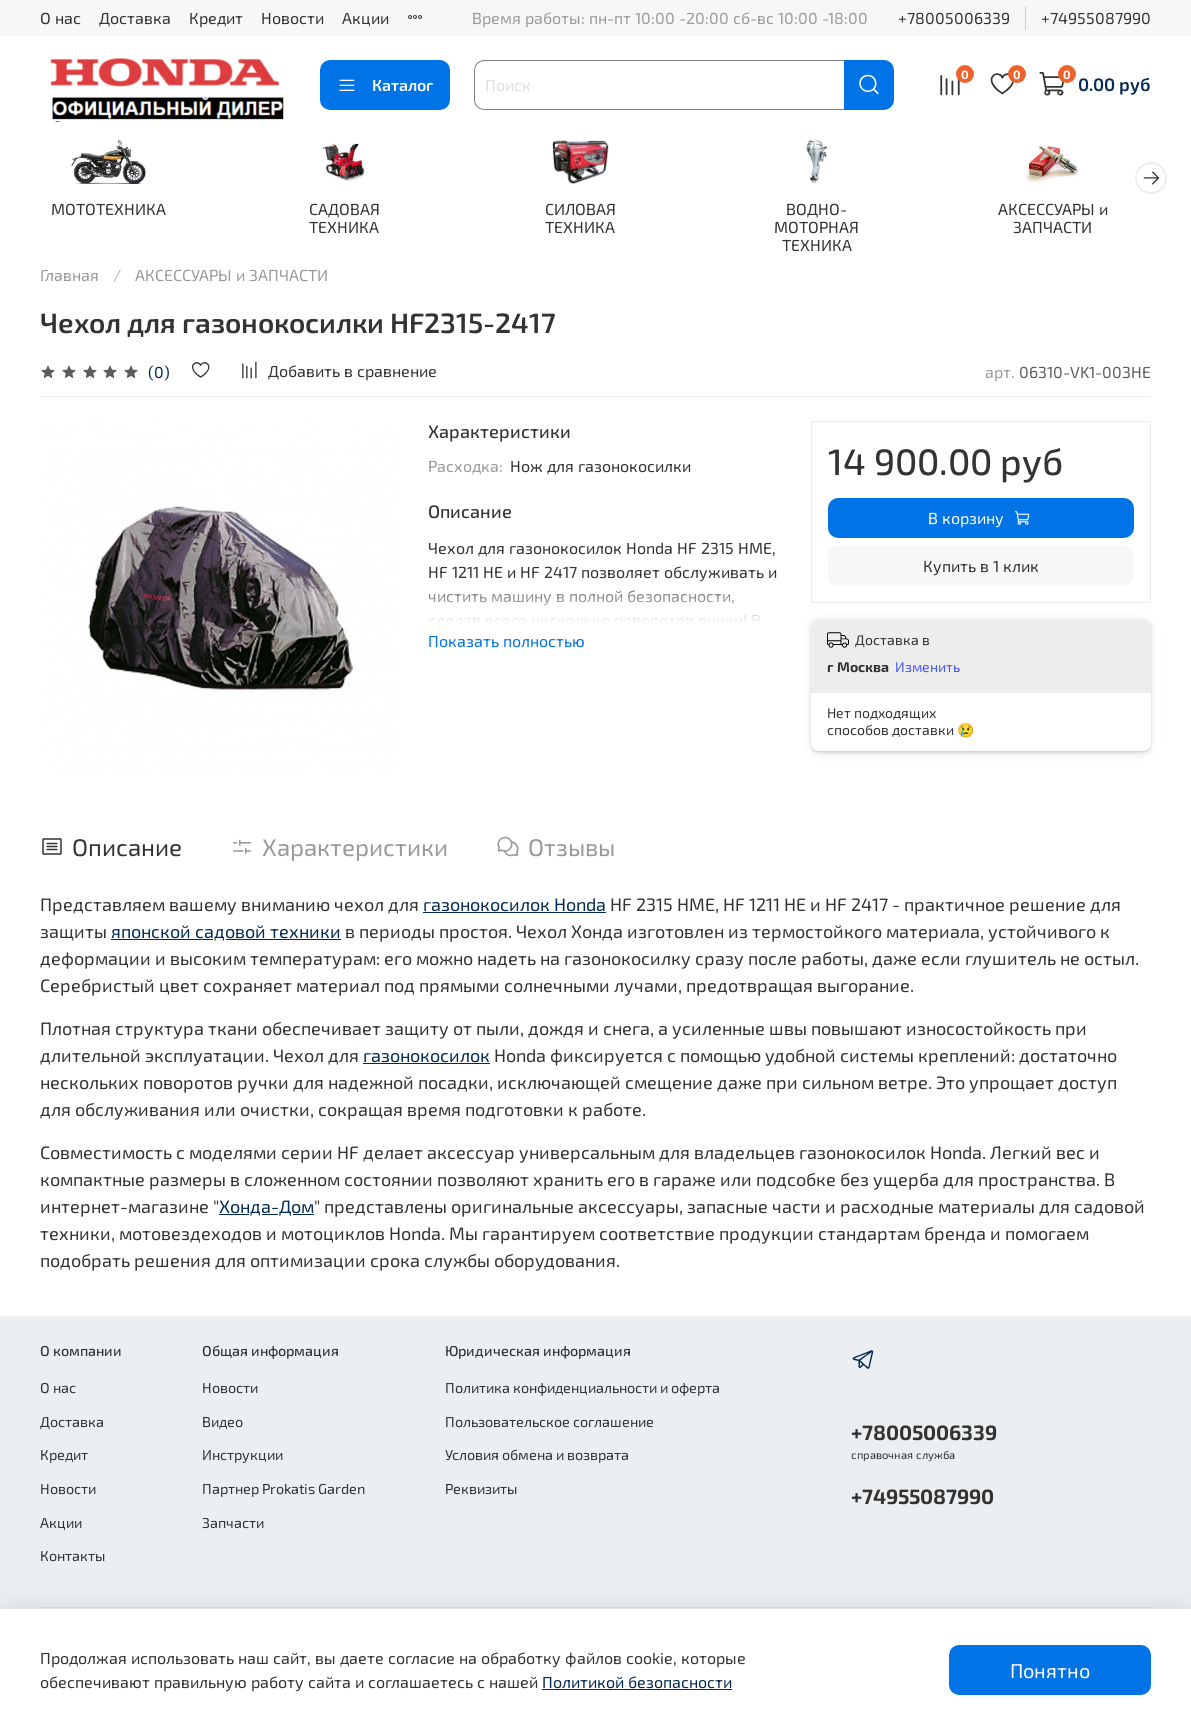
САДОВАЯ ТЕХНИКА (353, 220)
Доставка (135, 17)
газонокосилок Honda (514, 906)
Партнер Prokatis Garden (283, 1488)
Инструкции (242, 1454)
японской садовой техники (226, 933)
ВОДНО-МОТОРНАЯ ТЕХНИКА (837, 229)
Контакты (72, 1555)
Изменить (927, 668)
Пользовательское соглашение (549, 1421)
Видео (222, 1421)
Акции (365, 17)
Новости (292, 17)
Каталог (385, 85)
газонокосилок (426, 1057)
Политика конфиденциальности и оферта (582, 1387)
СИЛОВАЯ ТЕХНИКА (595, 220)
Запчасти (233, 1522)
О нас (60, 17)
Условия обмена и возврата (537, 1454)
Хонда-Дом (266, 1208)
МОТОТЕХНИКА (111, 211)
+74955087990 (1096, 17)
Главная (69, 276)
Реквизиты (481, 1488)
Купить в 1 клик (981, 567)
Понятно (1050, 1670)
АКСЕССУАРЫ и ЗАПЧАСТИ (1080, 220)
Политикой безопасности (637, 1681)
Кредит (216, 17)
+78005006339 (954, 17)
